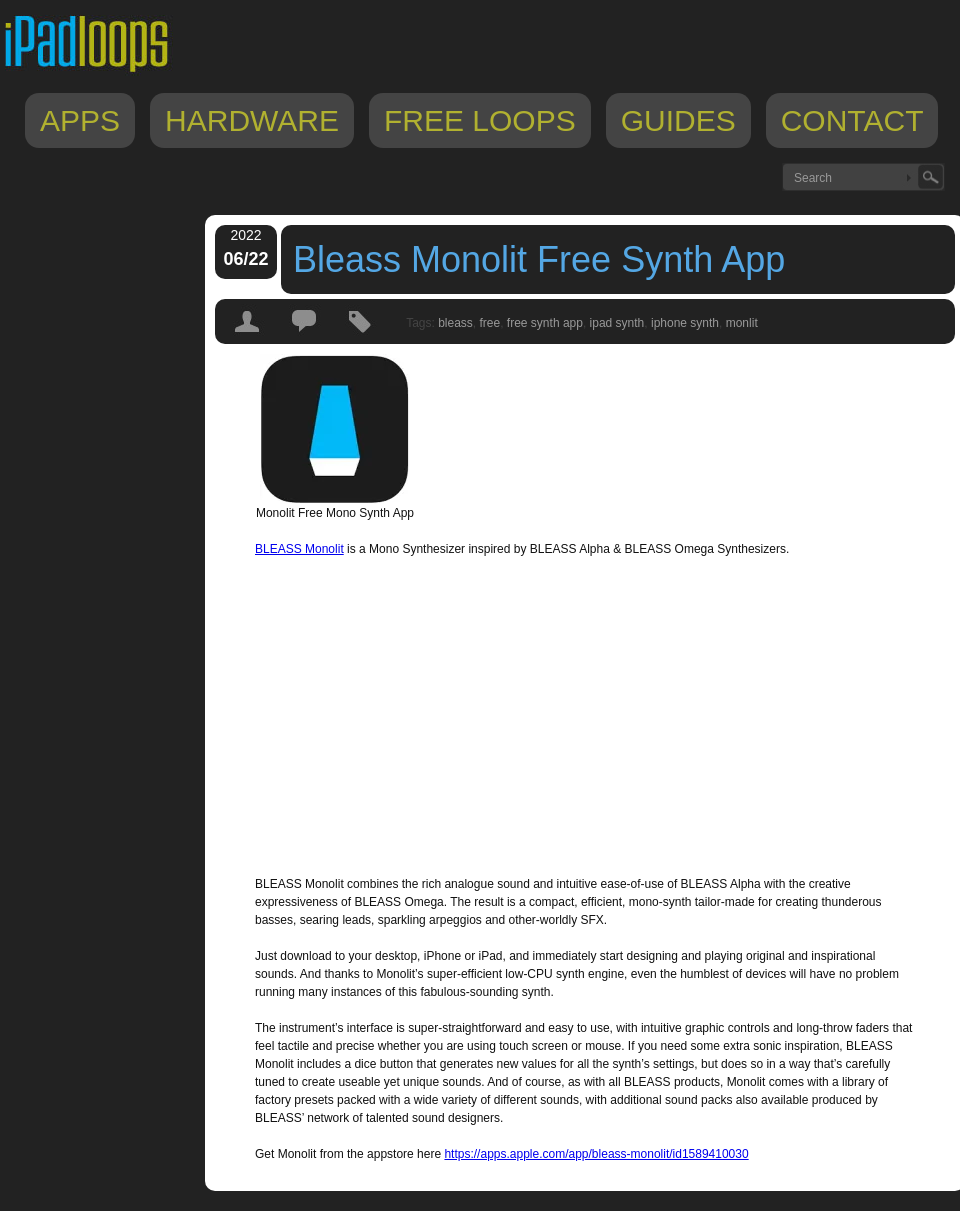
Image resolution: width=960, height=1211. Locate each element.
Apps (80, 120)
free (490, 323)
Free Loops (480, 120)
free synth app (545, 323)
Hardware (252, 120)
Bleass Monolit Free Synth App (539, 259)
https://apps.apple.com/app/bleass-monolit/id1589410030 (596, 1154)
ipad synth (617, 323)
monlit (742, 323)
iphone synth (685, 323)
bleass (455, 323)
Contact (852, 120)
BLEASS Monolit (299, 549)
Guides (678, 120)
